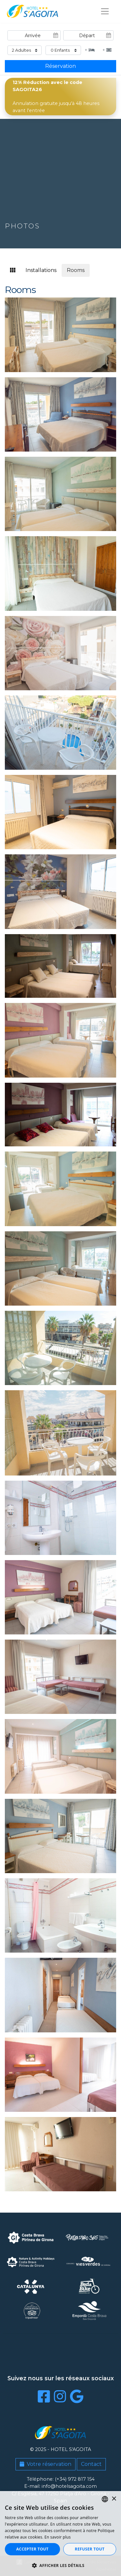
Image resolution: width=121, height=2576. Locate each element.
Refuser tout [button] (90, 2549)
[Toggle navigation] (105, 11)
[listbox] (105, 2499)
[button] (60, 2565)
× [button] (113, 2499)
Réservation (60, 66)
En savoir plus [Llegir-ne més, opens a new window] (58, 2537)
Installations (40, 270)
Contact (91, 2464)
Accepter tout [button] (32, 2549)
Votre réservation (45, 2464)
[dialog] (60, 2533)
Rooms (76, 270)
